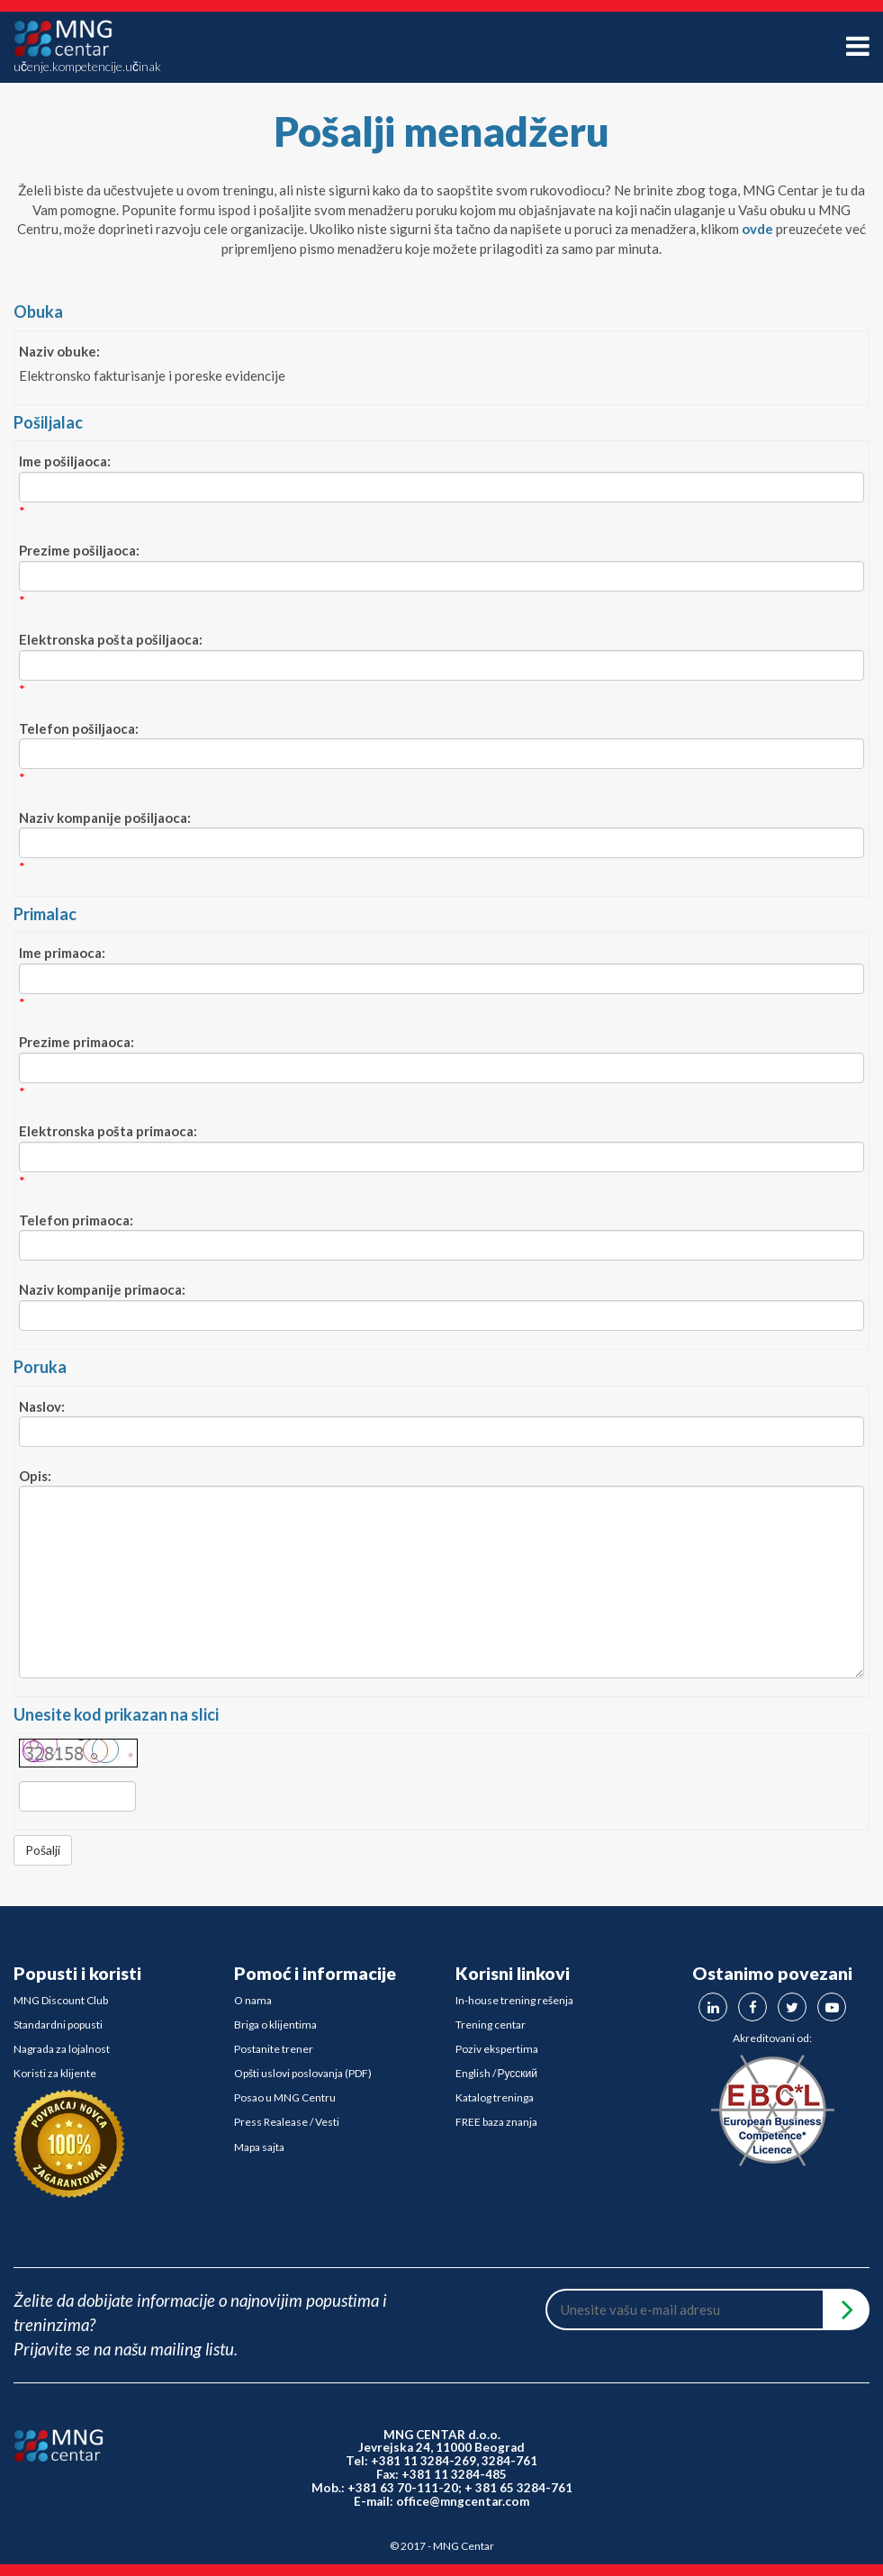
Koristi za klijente (55, 2073)
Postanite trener (273, 2049)
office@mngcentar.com (462, 2501)
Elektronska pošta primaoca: (108, 1131)
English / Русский (496, 2073)
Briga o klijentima (275, 2024)
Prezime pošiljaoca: (79, 550)
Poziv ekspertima (496, 2049)
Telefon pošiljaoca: (79, 728)
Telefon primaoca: (76, 1220)
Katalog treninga (494, 2097)
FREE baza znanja (496, 2122)
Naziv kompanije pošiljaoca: (105, 817)
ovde (757, 229)
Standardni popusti (58, 2024)
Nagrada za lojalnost (62, 2049)
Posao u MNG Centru (285, 2097)
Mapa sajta (259, 2147)
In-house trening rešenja (514, 2000)
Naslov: (42, 1406)
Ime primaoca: (62, 953)
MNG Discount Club (61, 2000)
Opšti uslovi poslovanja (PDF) (303, 2073)
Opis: (35, 1476)
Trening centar (490, 2024)
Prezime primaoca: (76, 1042)
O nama (253, 2000)
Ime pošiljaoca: (65, 461)
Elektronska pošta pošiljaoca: (111, 639)
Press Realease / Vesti (286, 2122)
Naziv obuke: (59, 351)
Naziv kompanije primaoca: (102, 1289)
